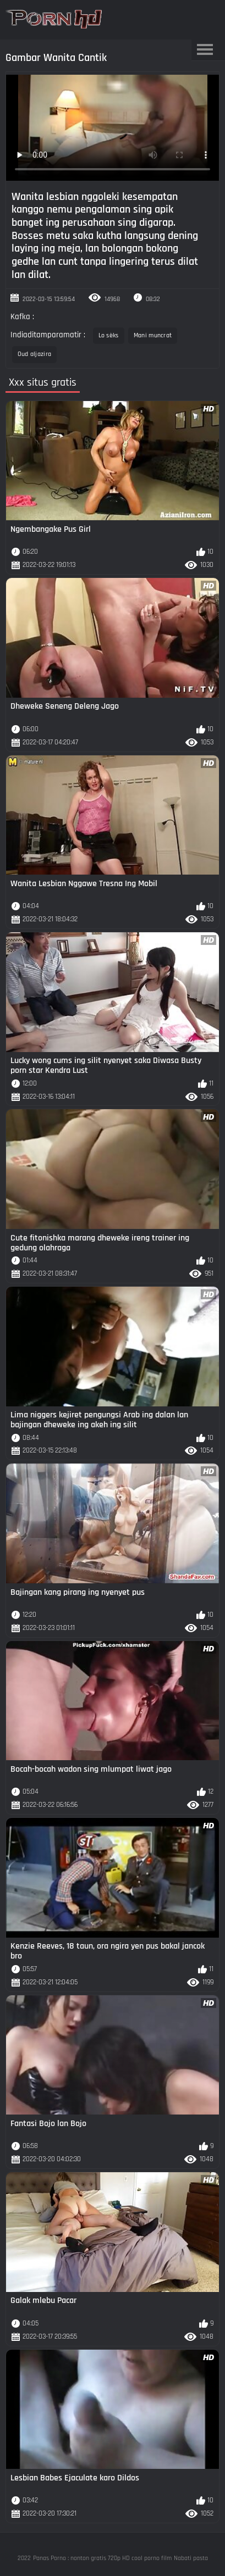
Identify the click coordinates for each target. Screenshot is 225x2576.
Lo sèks (108, 335)
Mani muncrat (153, 335)
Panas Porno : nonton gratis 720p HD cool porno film (102, 2558)
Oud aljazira (35, 354)
